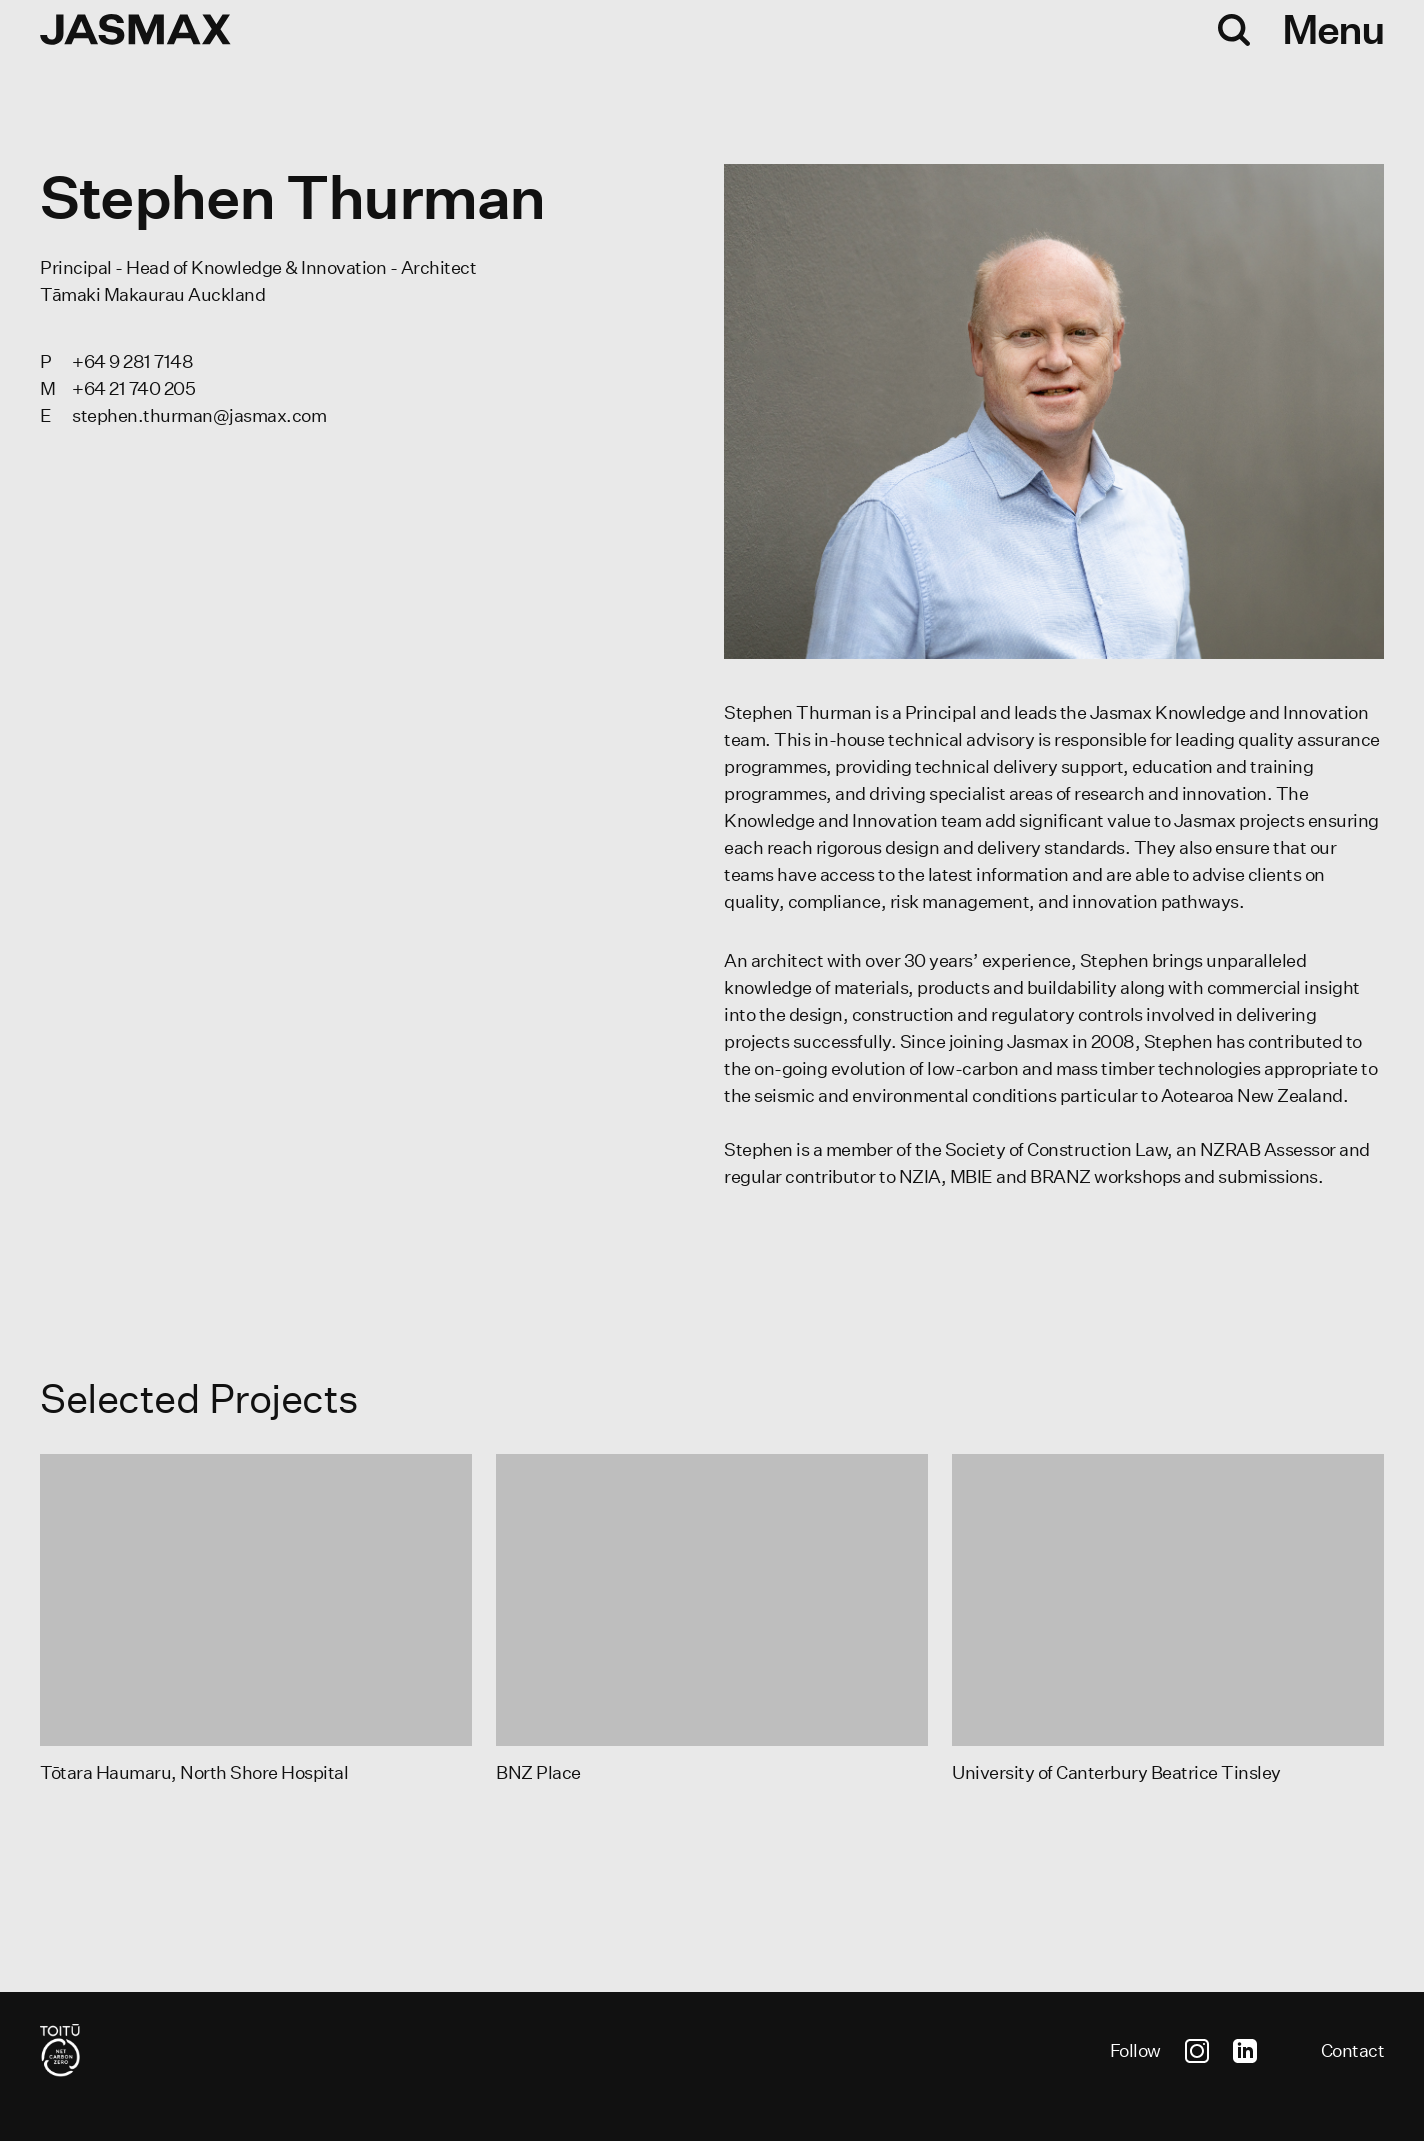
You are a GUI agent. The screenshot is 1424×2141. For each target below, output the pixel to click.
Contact (1353, 2050)
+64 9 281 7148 (132, 361)
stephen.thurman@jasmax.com (199, 415)
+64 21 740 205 (133, 388)
